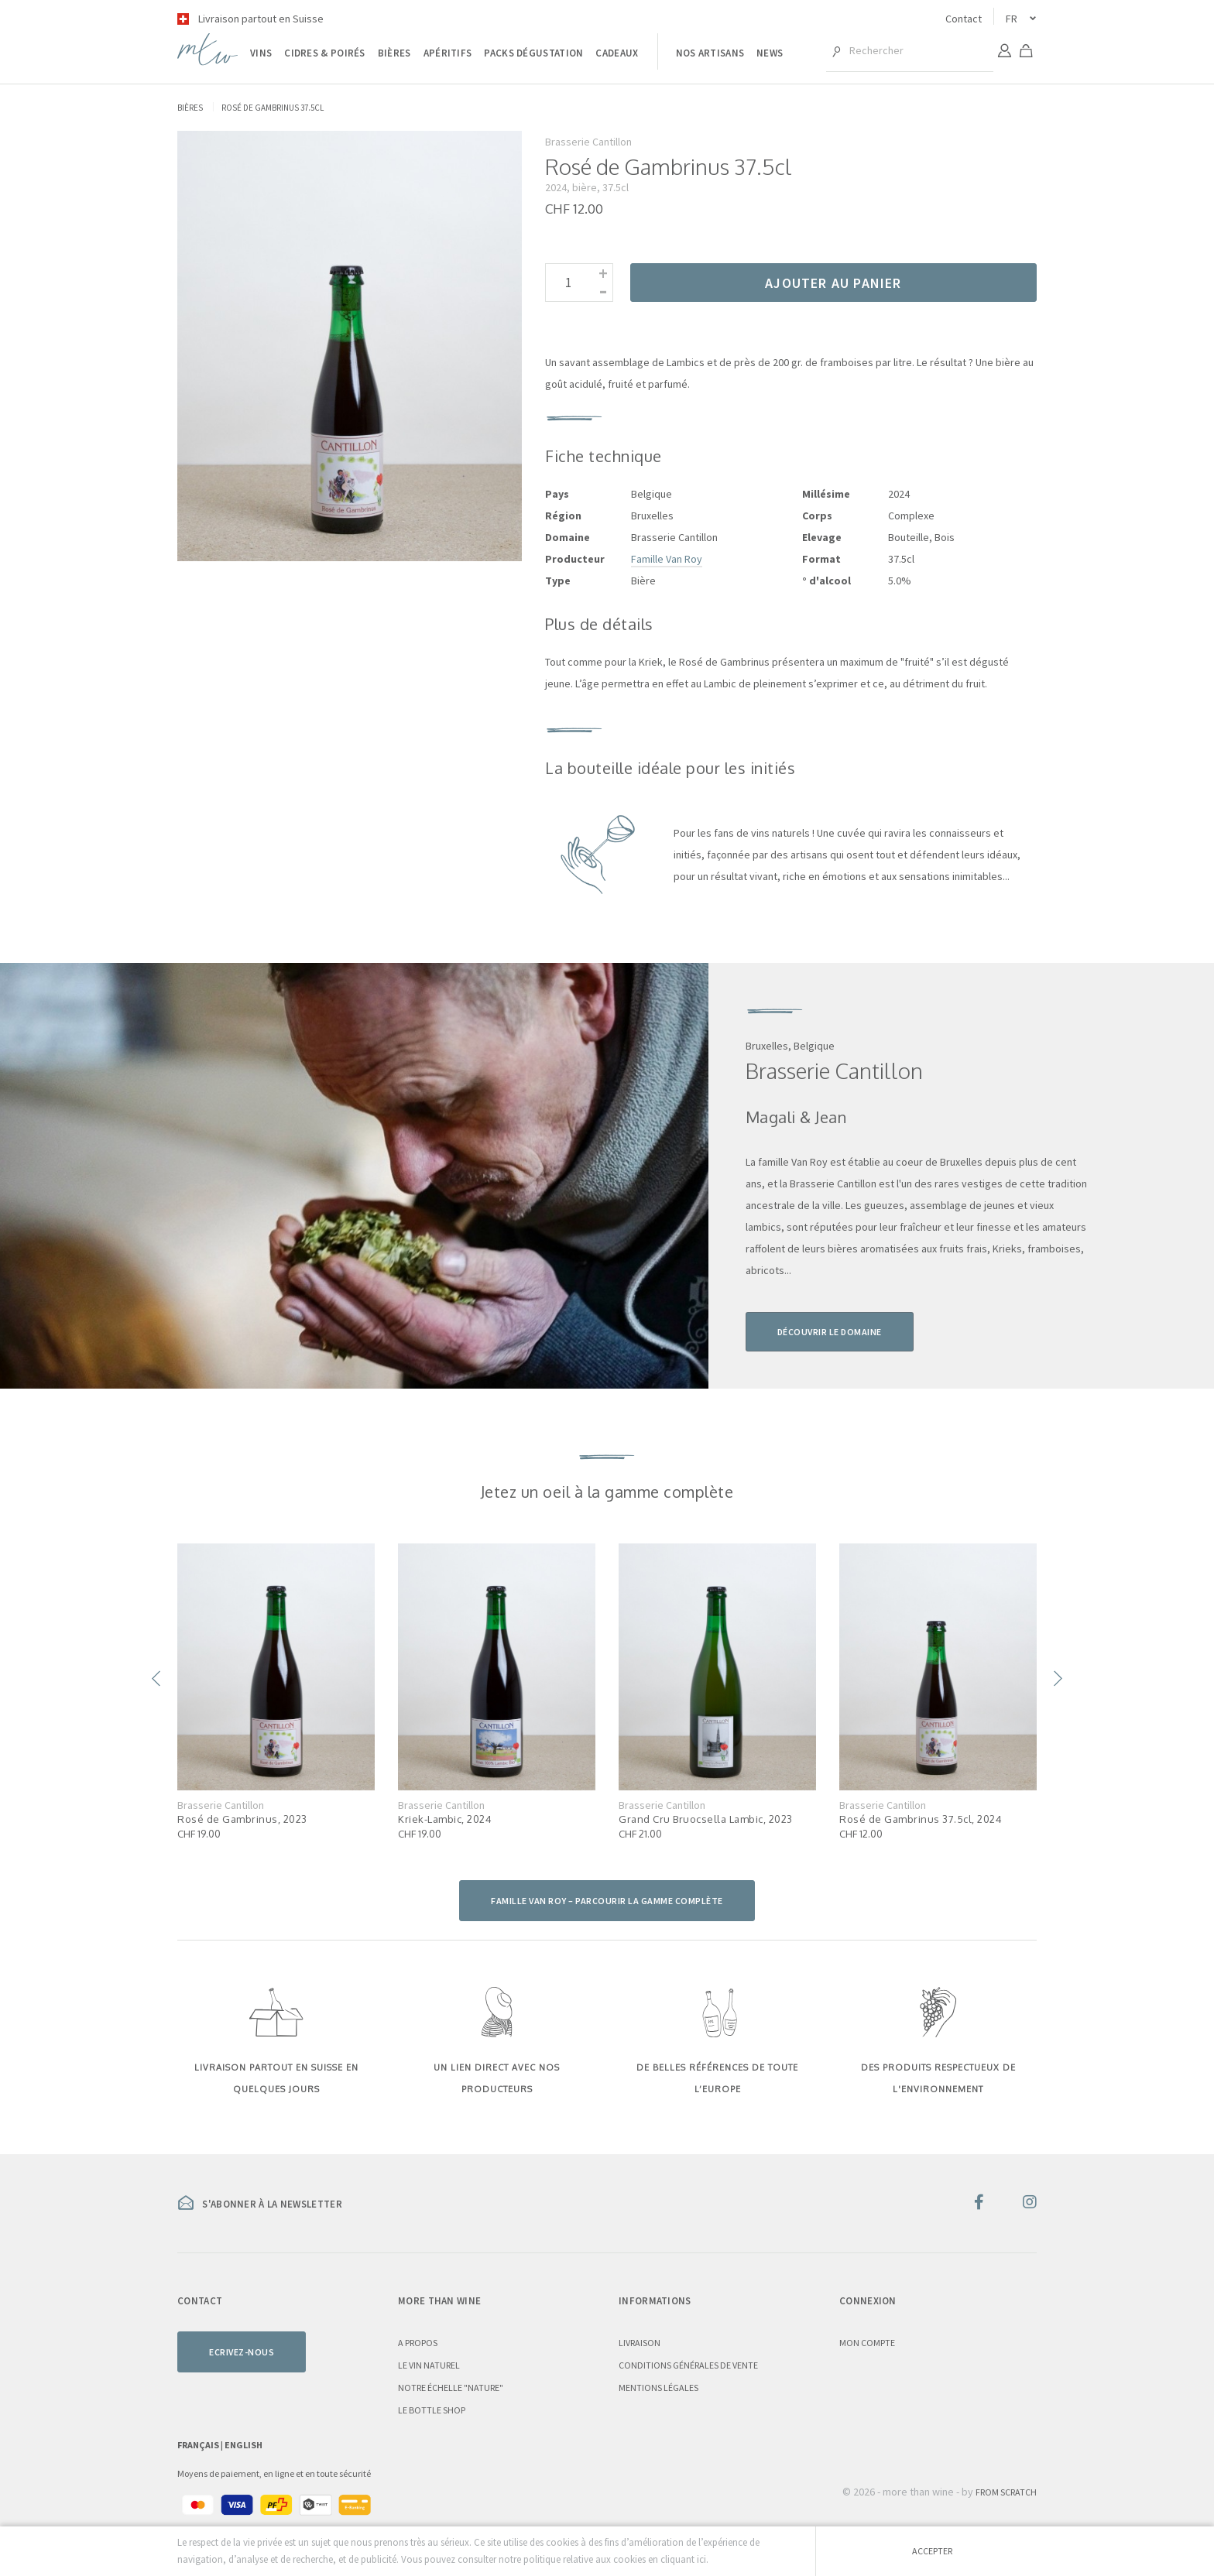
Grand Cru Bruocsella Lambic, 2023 (706, 1819)
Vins (261, 53)
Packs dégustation (533, 53)
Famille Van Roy (666, 559)
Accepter (932, 2551)
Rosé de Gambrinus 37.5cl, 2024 (920, 1819)
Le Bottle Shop (431, 2410)
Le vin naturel (429, 2365)
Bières (394, 53)
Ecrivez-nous (241, 2352)
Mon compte (867, 2342)
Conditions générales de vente (688, 2365)
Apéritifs (448, 53)
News (769, 53)
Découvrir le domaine (829, 1332)
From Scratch (1006, 2492)
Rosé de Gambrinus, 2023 (242, 1819)
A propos (417, 2342)
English (243, 2445)
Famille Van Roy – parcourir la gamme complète (607, 1900)
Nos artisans (710, 53)
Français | (201, 2445)
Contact (963, 19)
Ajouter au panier (833, 283)
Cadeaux (616, 53)
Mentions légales (658, 2387)
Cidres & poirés (324, 53)
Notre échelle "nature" (450, 2387)
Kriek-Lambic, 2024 (445, 1819)
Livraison (639, 2342)
